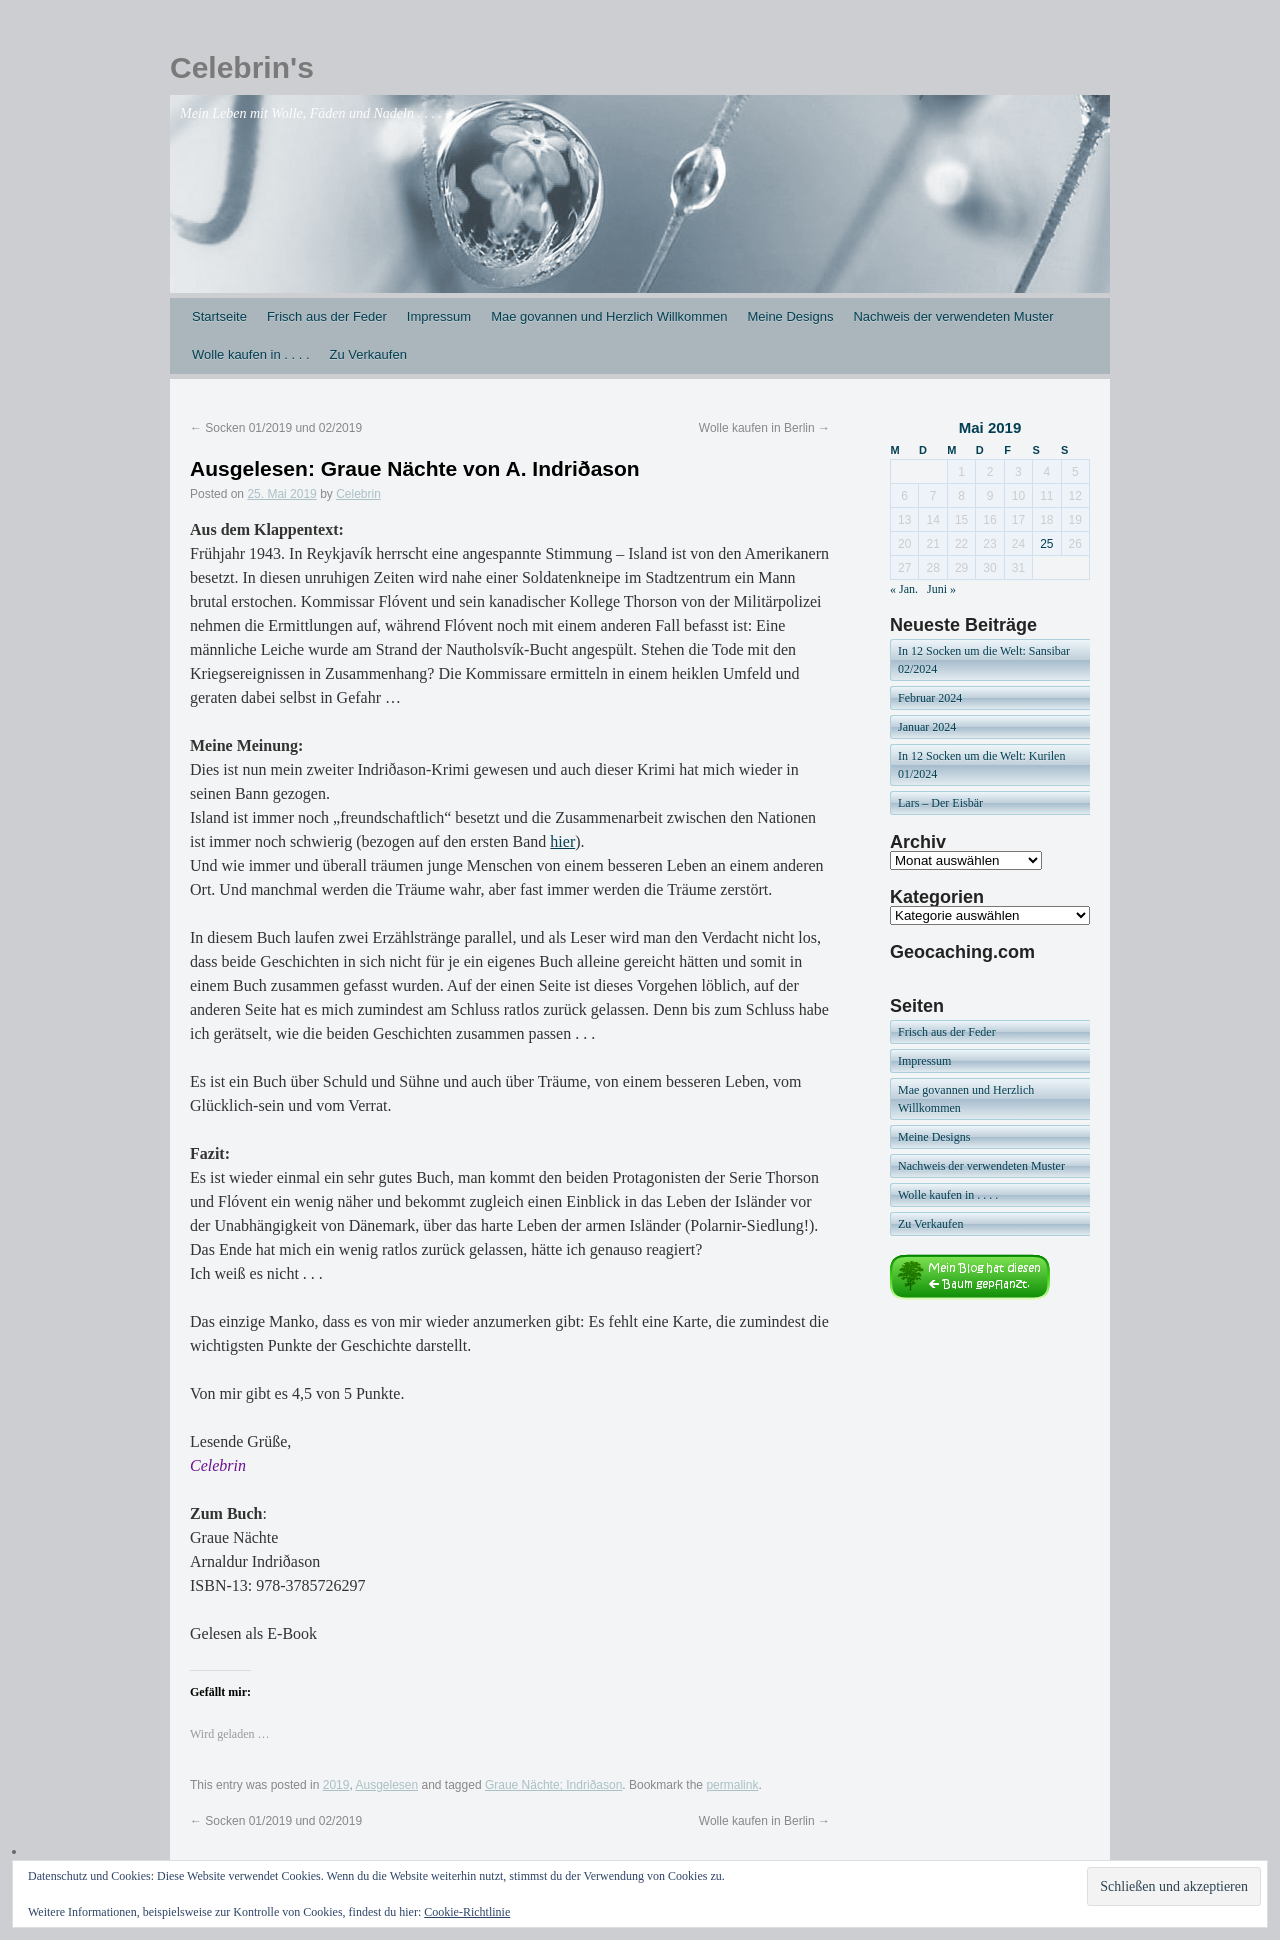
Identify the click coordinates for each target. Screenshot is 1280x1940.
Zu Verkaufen (368, 354)
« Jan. (904, 589)
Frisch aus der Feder (327, 316)
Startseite (219, 316)
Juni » (941, 589)
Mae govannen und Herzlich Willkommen (609, 316)
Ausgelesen (386, 1785)
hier (562, 841)
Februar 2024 (930, 698)
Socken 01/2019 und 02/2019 (276, 428)
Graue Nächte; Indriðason (553, 1785)
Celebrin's (242, 67)
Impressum (439, 316)
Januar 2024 (927, 727)
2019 (336, 1785)
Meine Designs (790, 316)
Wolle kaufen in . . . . (251, 354)
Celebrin (358, 494)
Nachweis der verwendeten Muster (953, 316)
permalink (732, 1785)
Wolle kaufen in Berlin (764, 428)
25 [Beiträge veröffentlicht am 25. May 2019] (1046, 544)
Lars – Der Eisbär (940, 803)
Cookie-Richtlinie (467, 1912)
